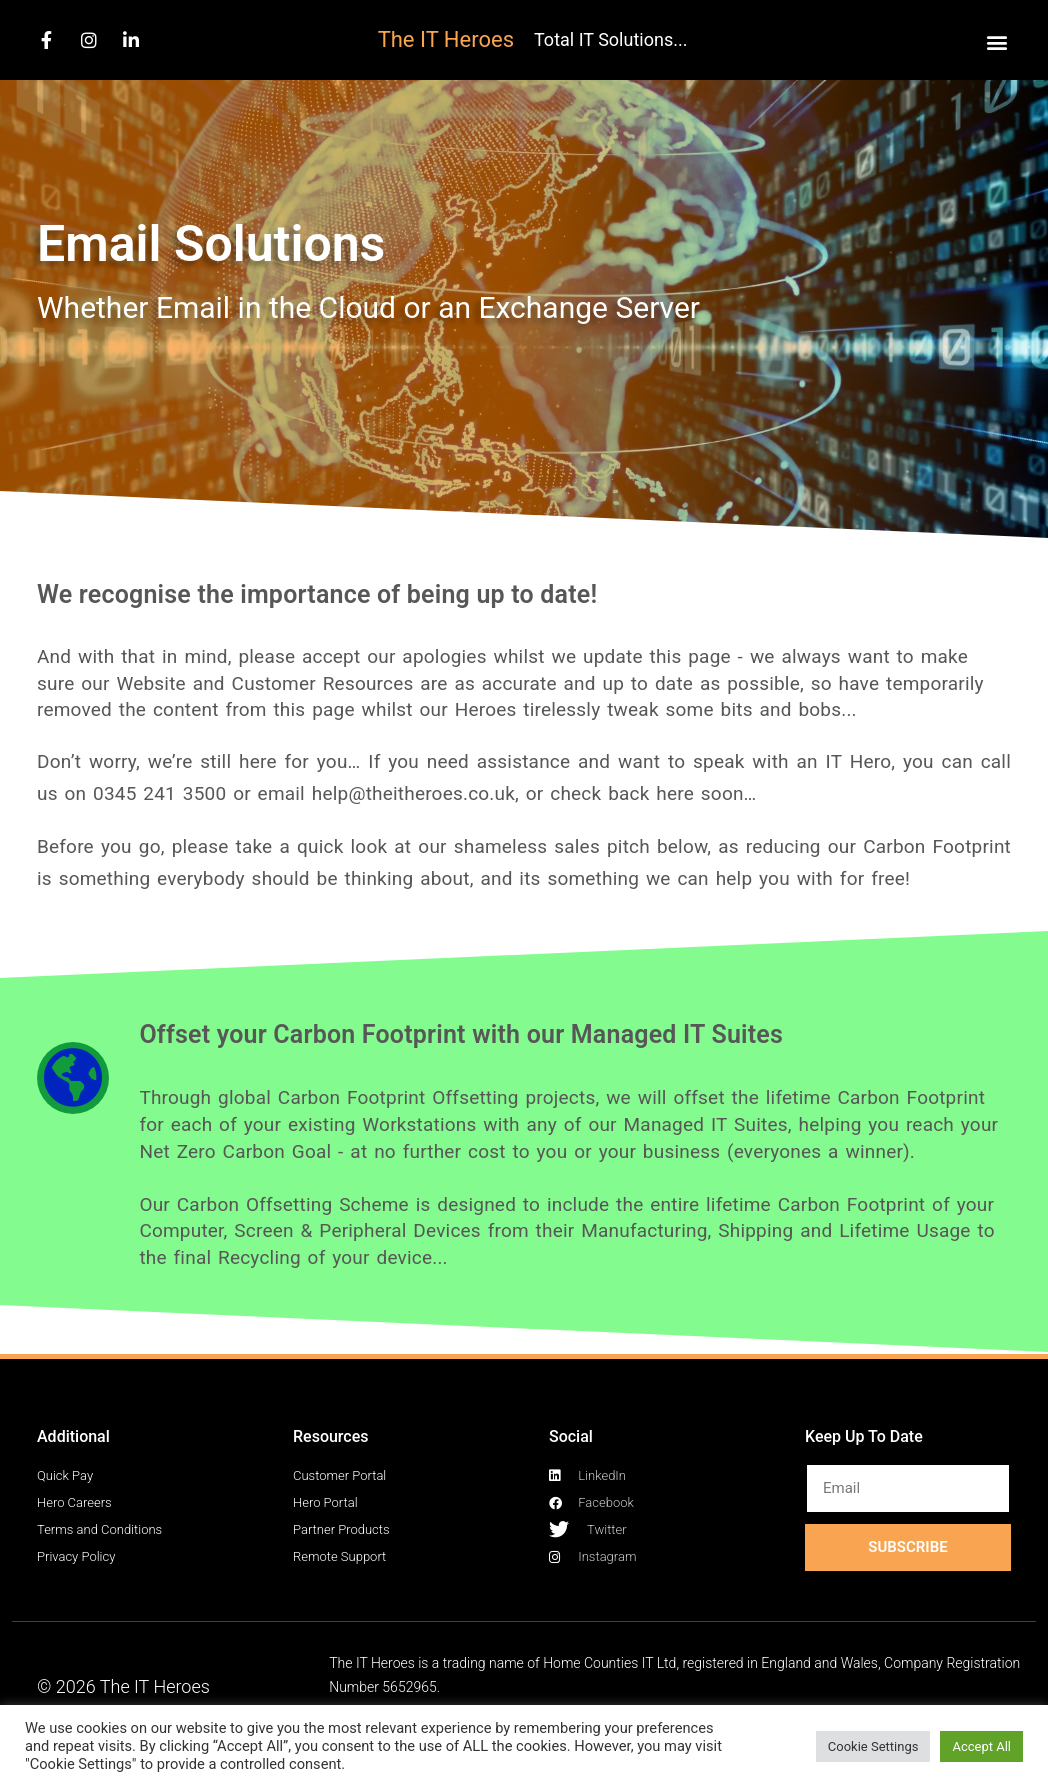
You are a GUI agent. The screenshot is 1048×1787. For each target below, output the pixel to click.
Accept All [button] (981, 1746)
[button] (996, 41)
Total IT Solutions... (610, 39)
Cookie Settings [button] (873, 1746)
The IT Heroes (446, 39)
